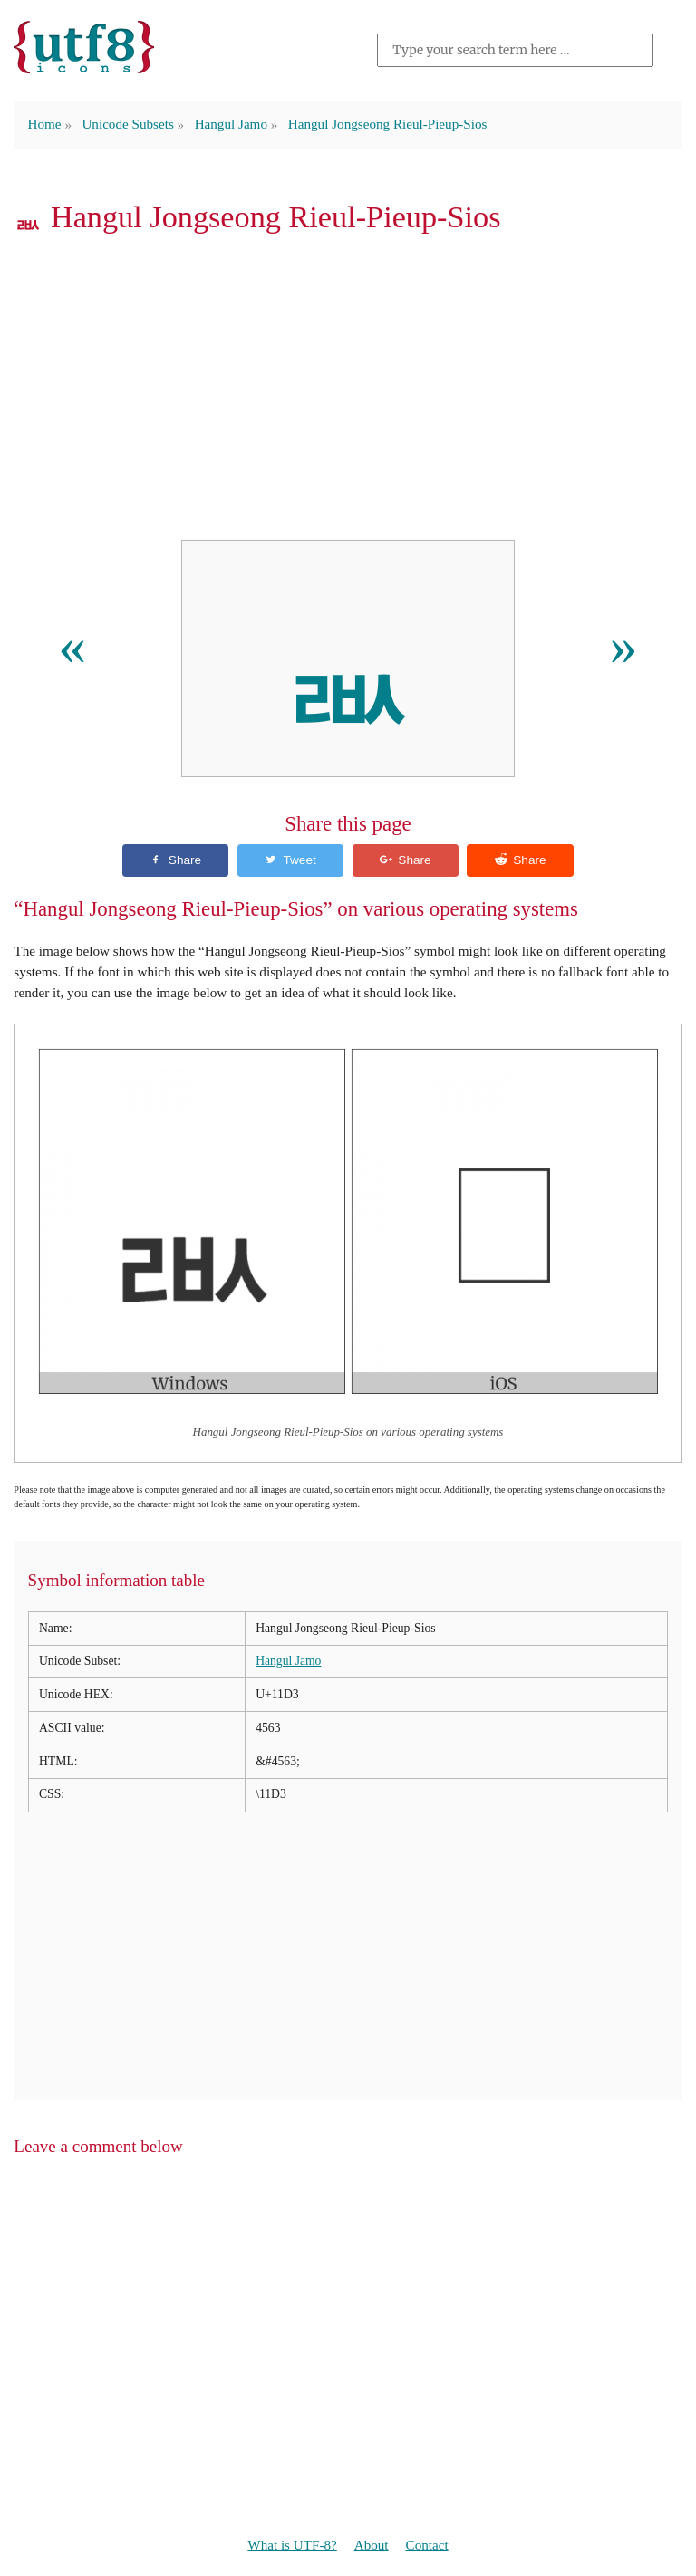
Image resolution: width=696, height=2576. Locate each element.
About (371, 2544)
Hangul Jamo (231, 123)
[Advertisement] (348, 392)
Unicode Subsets (128, 123)
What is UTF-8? (292, 2544)
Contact (427, 2544)
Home (45, 123)
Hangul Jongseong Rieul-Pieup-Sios (389, 123)
